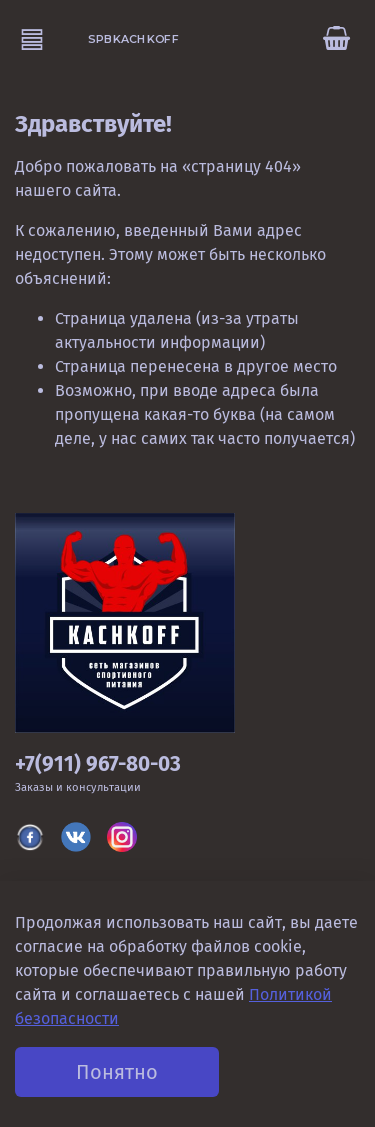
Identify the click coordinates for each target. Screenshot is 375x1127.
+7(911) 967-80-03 (98, 764)
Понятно (117, 1072)
